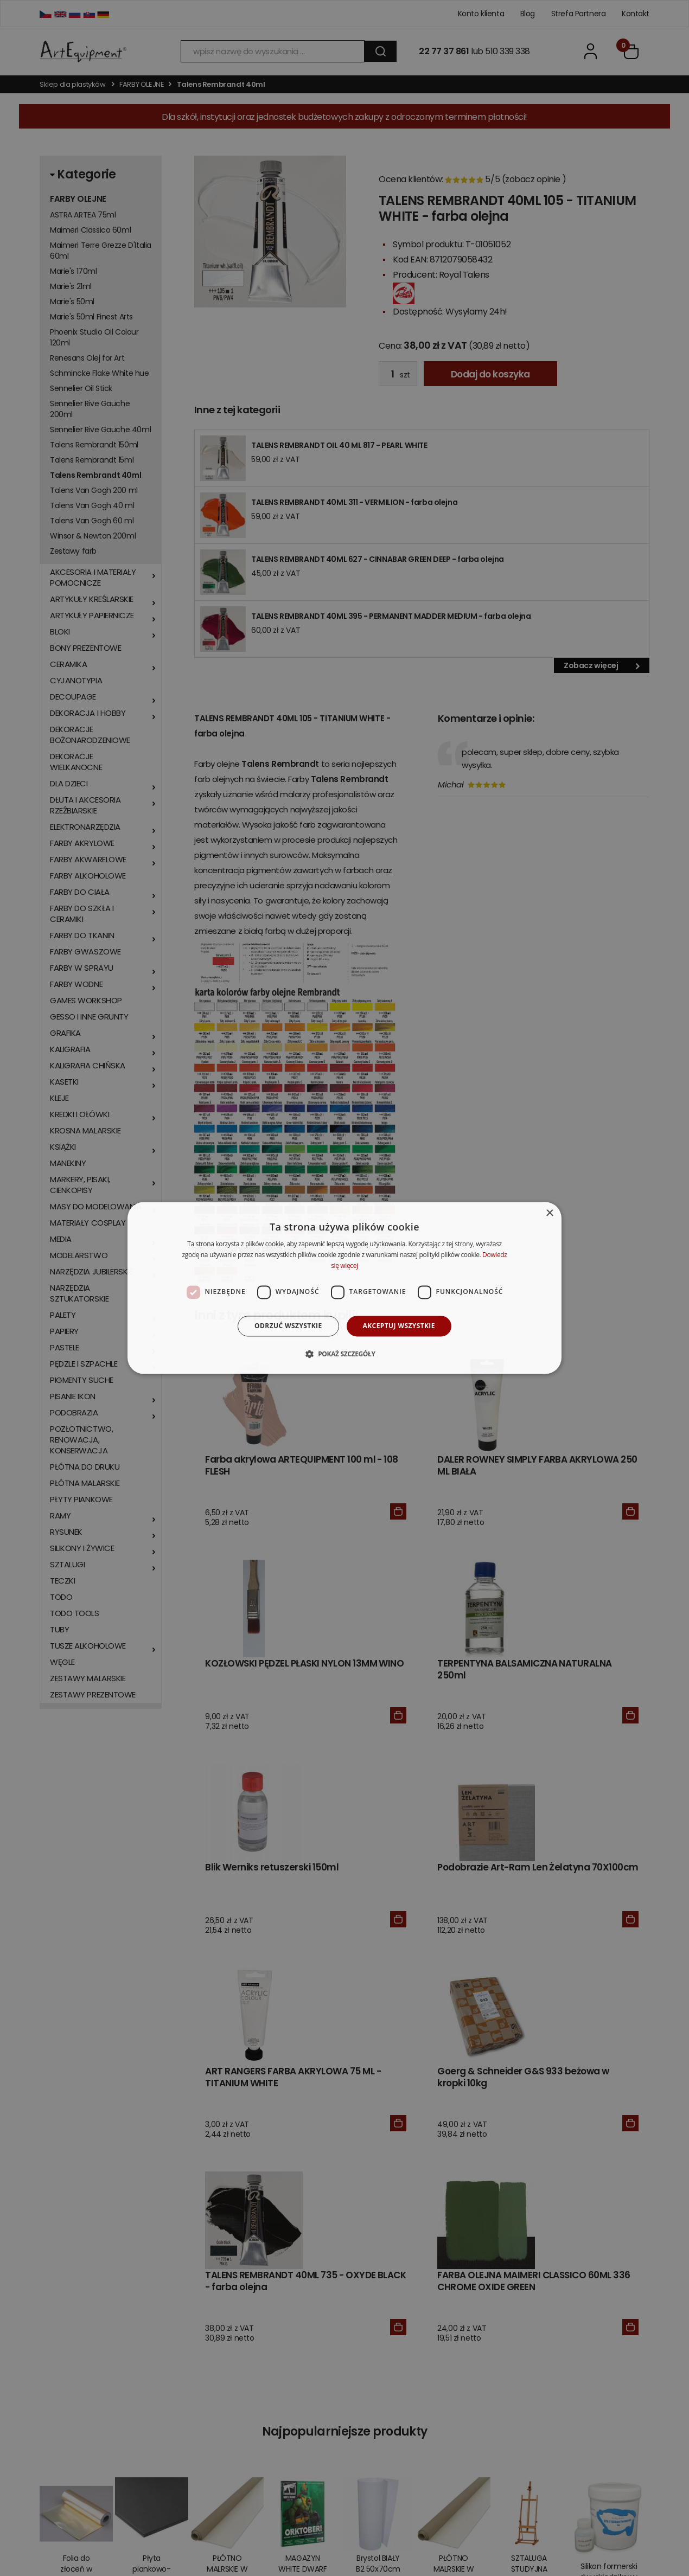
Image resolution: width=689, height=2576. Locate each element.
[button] (344, 1354)
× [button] (549, 1213)
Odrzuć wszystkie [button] (288, 1325)
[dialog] (344, 1288)
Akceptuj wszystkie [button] (399, 1325)
